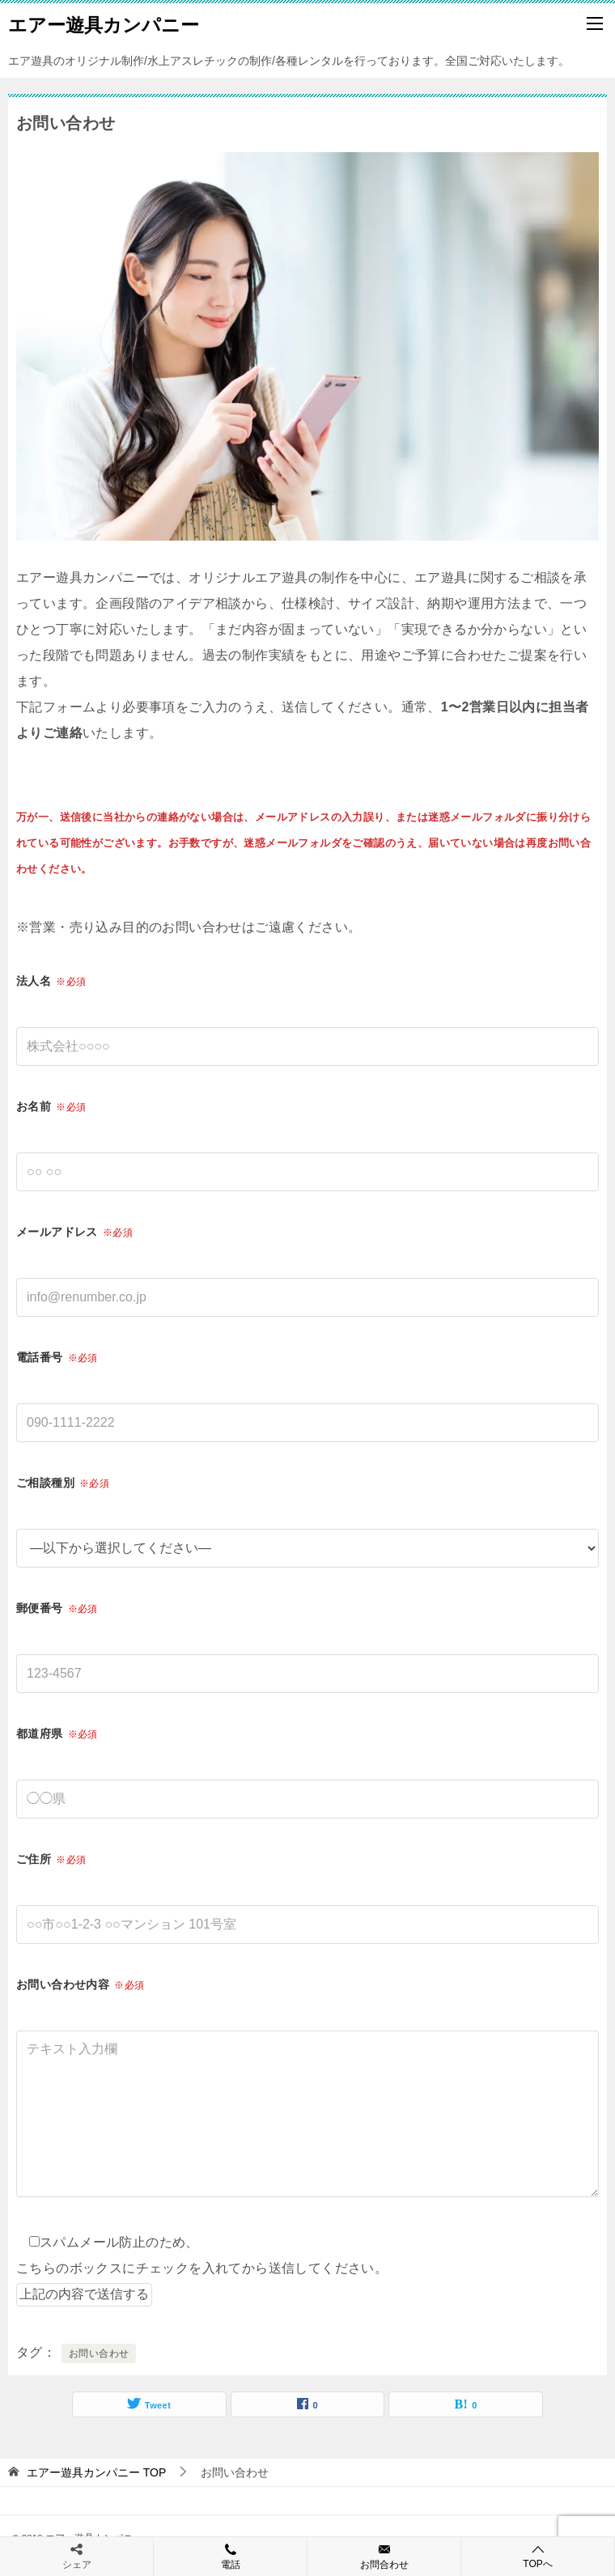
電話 (230, 2555)
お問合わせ (384, 2555)
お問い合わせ (99, 2353)
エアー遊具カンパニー (103, 23)
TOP (96, 2472)
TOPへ (537, 2556)
